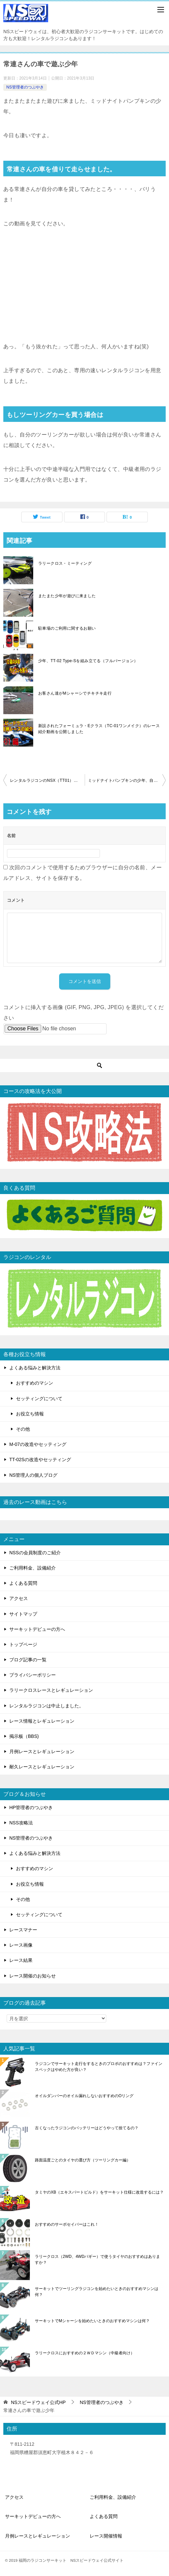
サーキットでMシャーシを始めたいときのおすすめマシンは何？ (92, 2320)
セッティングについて (39, 1398)
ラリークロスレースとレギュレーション (51, 1690)
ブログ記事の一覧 (27, 1659)
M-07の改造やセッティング (37, 1444)
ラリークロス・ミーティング (65, 563)
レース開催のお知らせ (32, 1975)
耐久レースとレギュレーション (41, 1766)
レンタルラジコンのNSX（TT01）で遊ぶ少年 (47, 780)
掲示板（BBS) (24, 1736)
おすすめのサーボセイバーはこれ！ (67, 2224)
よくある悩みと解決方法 (34, 1367)
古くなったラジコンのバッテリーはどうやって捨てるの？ (86, 2128)
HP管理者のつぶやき (31, 1807)
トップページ (23, 1644)
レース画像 (21, 1945)
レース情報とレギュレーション (41, 1721)
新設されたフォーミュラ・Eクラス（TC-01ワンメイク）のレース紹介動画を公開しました (99, 728)
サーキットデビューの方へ (37, 1629)
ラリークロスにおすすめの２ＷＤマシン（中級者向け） (84, 2353)
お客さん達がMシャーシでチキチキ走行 (75, 693)
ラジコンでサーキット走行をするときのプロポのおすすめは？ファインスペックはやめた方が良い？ (98, 2066)
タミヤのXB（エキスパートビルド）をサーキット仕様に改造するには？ (99, 2192)
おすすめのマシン (34, 1383)
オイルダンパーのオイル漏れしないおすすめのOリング (84, 2095)
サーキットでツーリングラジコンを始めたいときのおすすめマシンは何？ (96, 2291)
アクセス (18, 1598)
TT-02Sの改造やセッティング (40, 1459)
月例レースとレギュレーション (41, 1751)
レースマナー (23, 1929)
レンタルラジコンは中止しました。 (46, 1705)
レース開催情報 (106, 2536)
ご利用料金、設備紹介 (32, 1568)
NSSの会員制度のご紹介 (35, 1552)
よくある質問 (23, 1583)
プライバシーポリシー (32, 1675)
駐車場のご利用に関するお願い (67, 628)
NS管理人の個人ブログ (33, 1475)
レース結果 (21, 1960)
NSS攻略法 (21, 1822)
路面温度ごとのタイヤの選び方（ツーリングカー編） (82, 2160)
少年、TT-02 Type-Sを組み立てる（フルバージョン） (88, 660)
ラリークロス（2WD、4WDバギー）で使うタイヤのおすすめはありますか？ (97, 2259)
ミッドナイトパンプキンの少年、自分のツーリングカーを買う (127, 780)
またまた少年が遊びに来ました (67, 596)
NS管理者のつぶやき (25, 87)
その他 (23, 1429)
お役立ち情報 (30, 1413)
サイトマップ (23, 1614)
